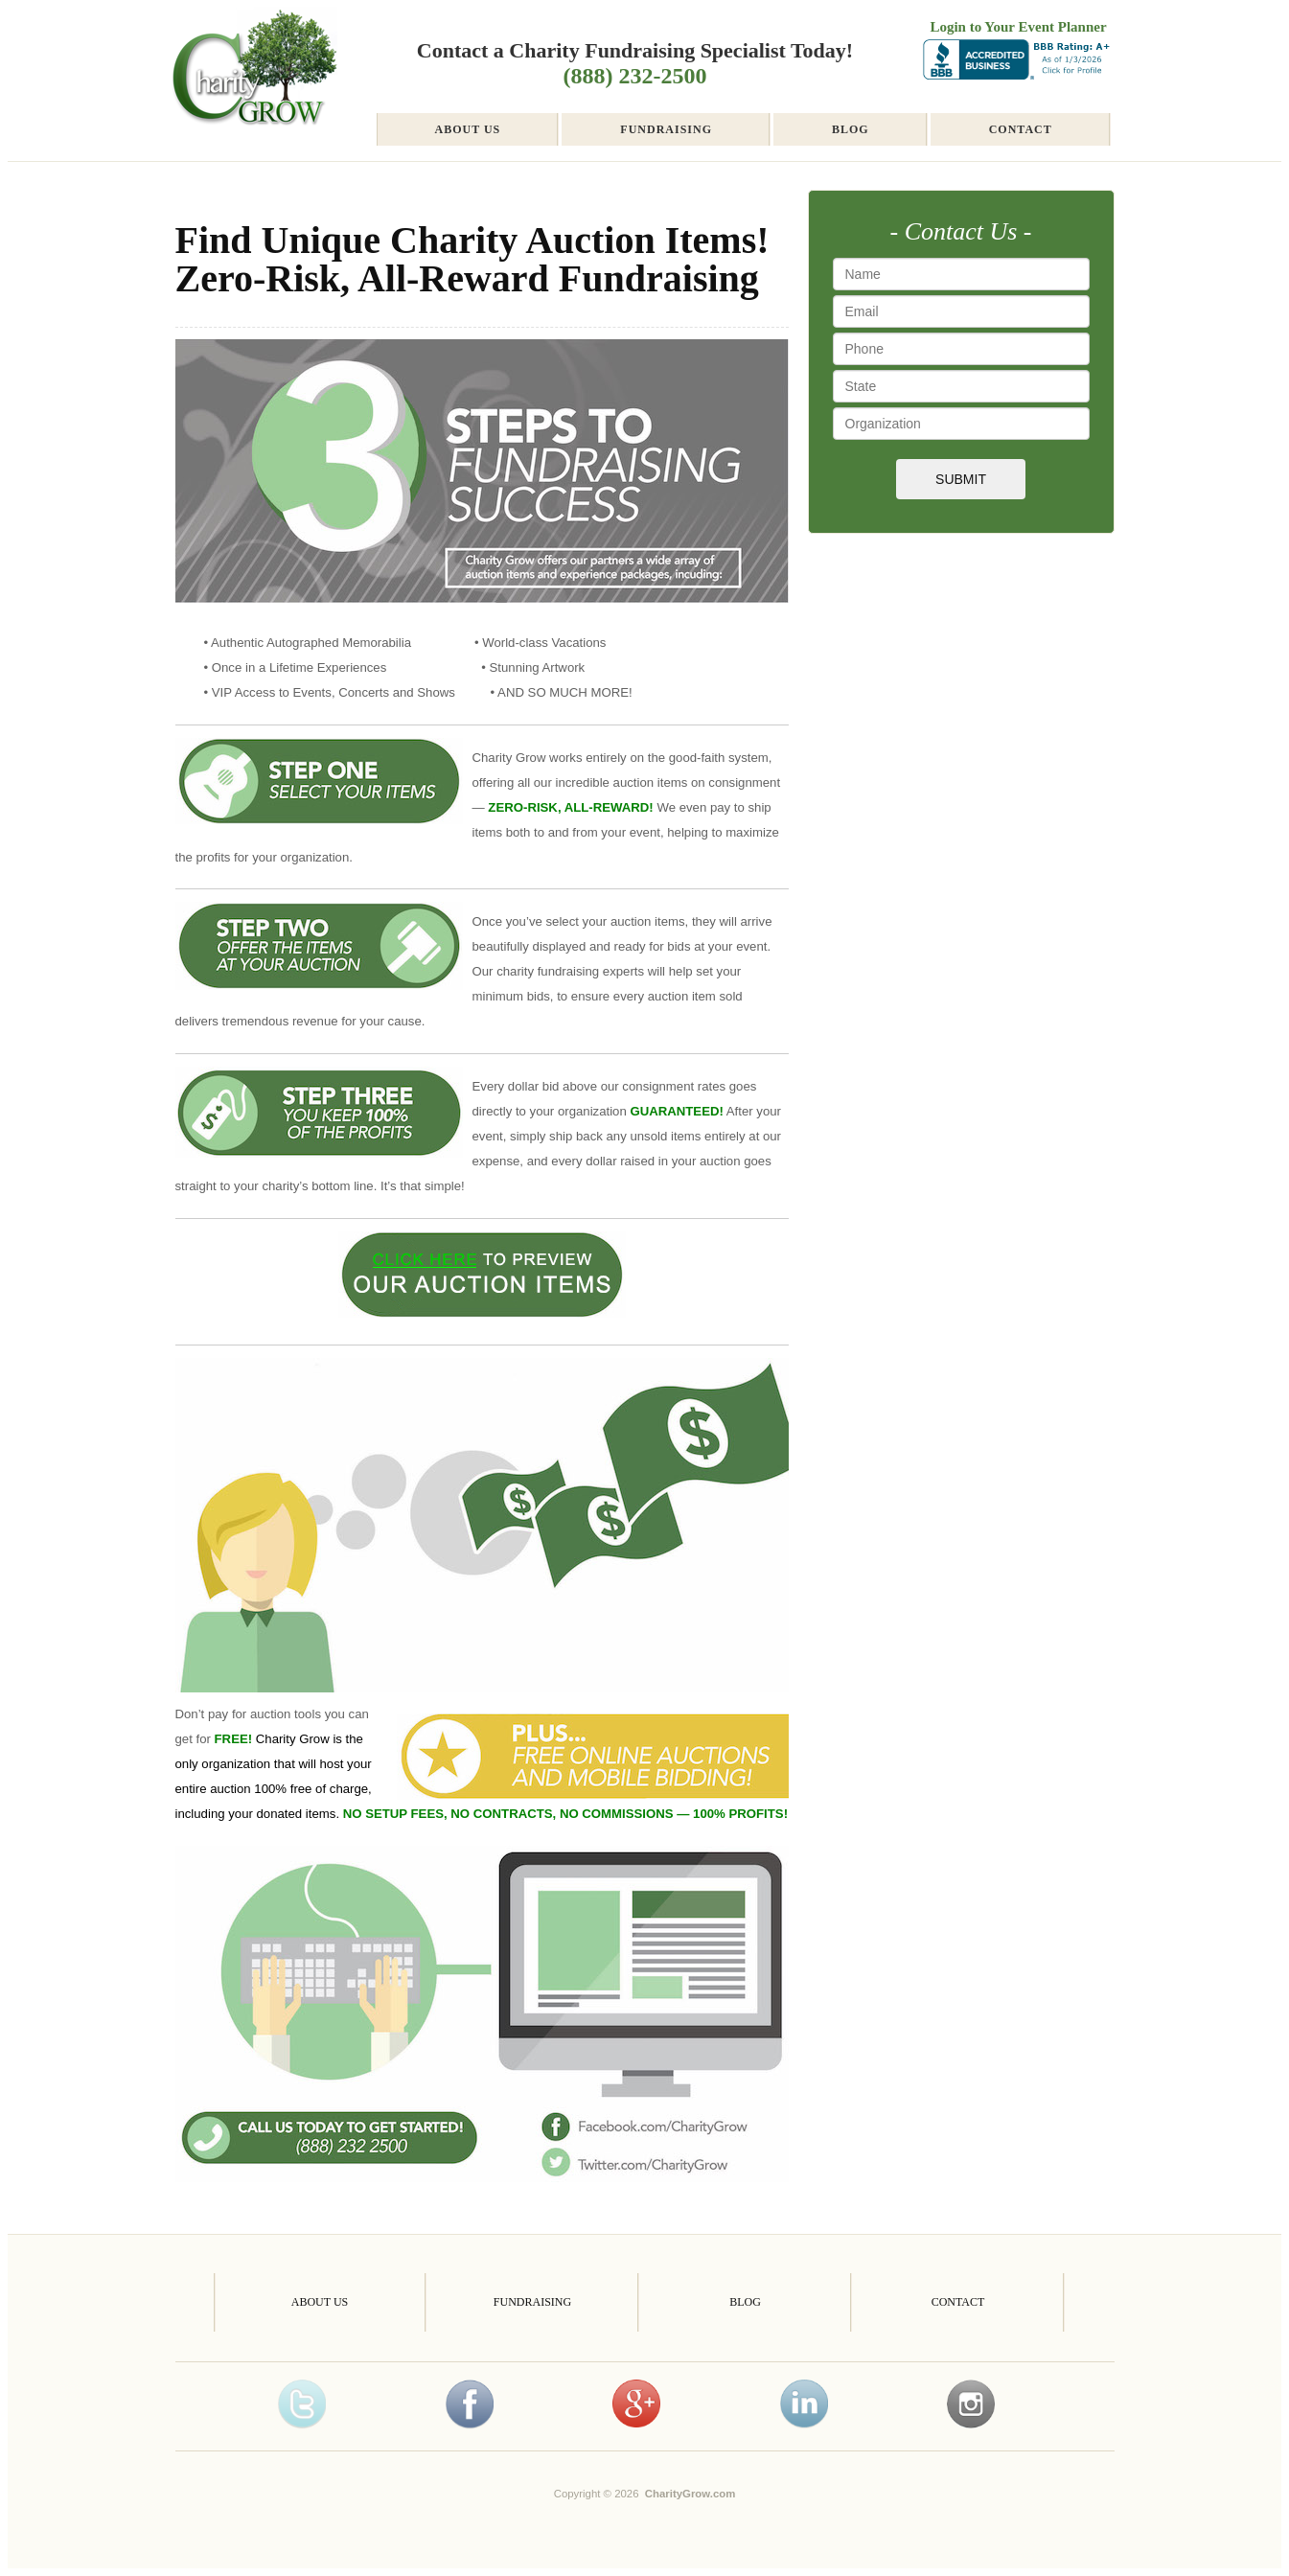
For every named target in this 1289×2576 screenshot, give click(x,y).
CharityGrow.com (690, 2493)
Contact (1020, 129)
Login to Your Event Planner (1018, 26)
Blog (850, 129)
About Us (468, 129)
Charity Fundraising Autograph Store (252, 84)
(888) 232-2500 (635, 75)
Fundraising (666, 129)
